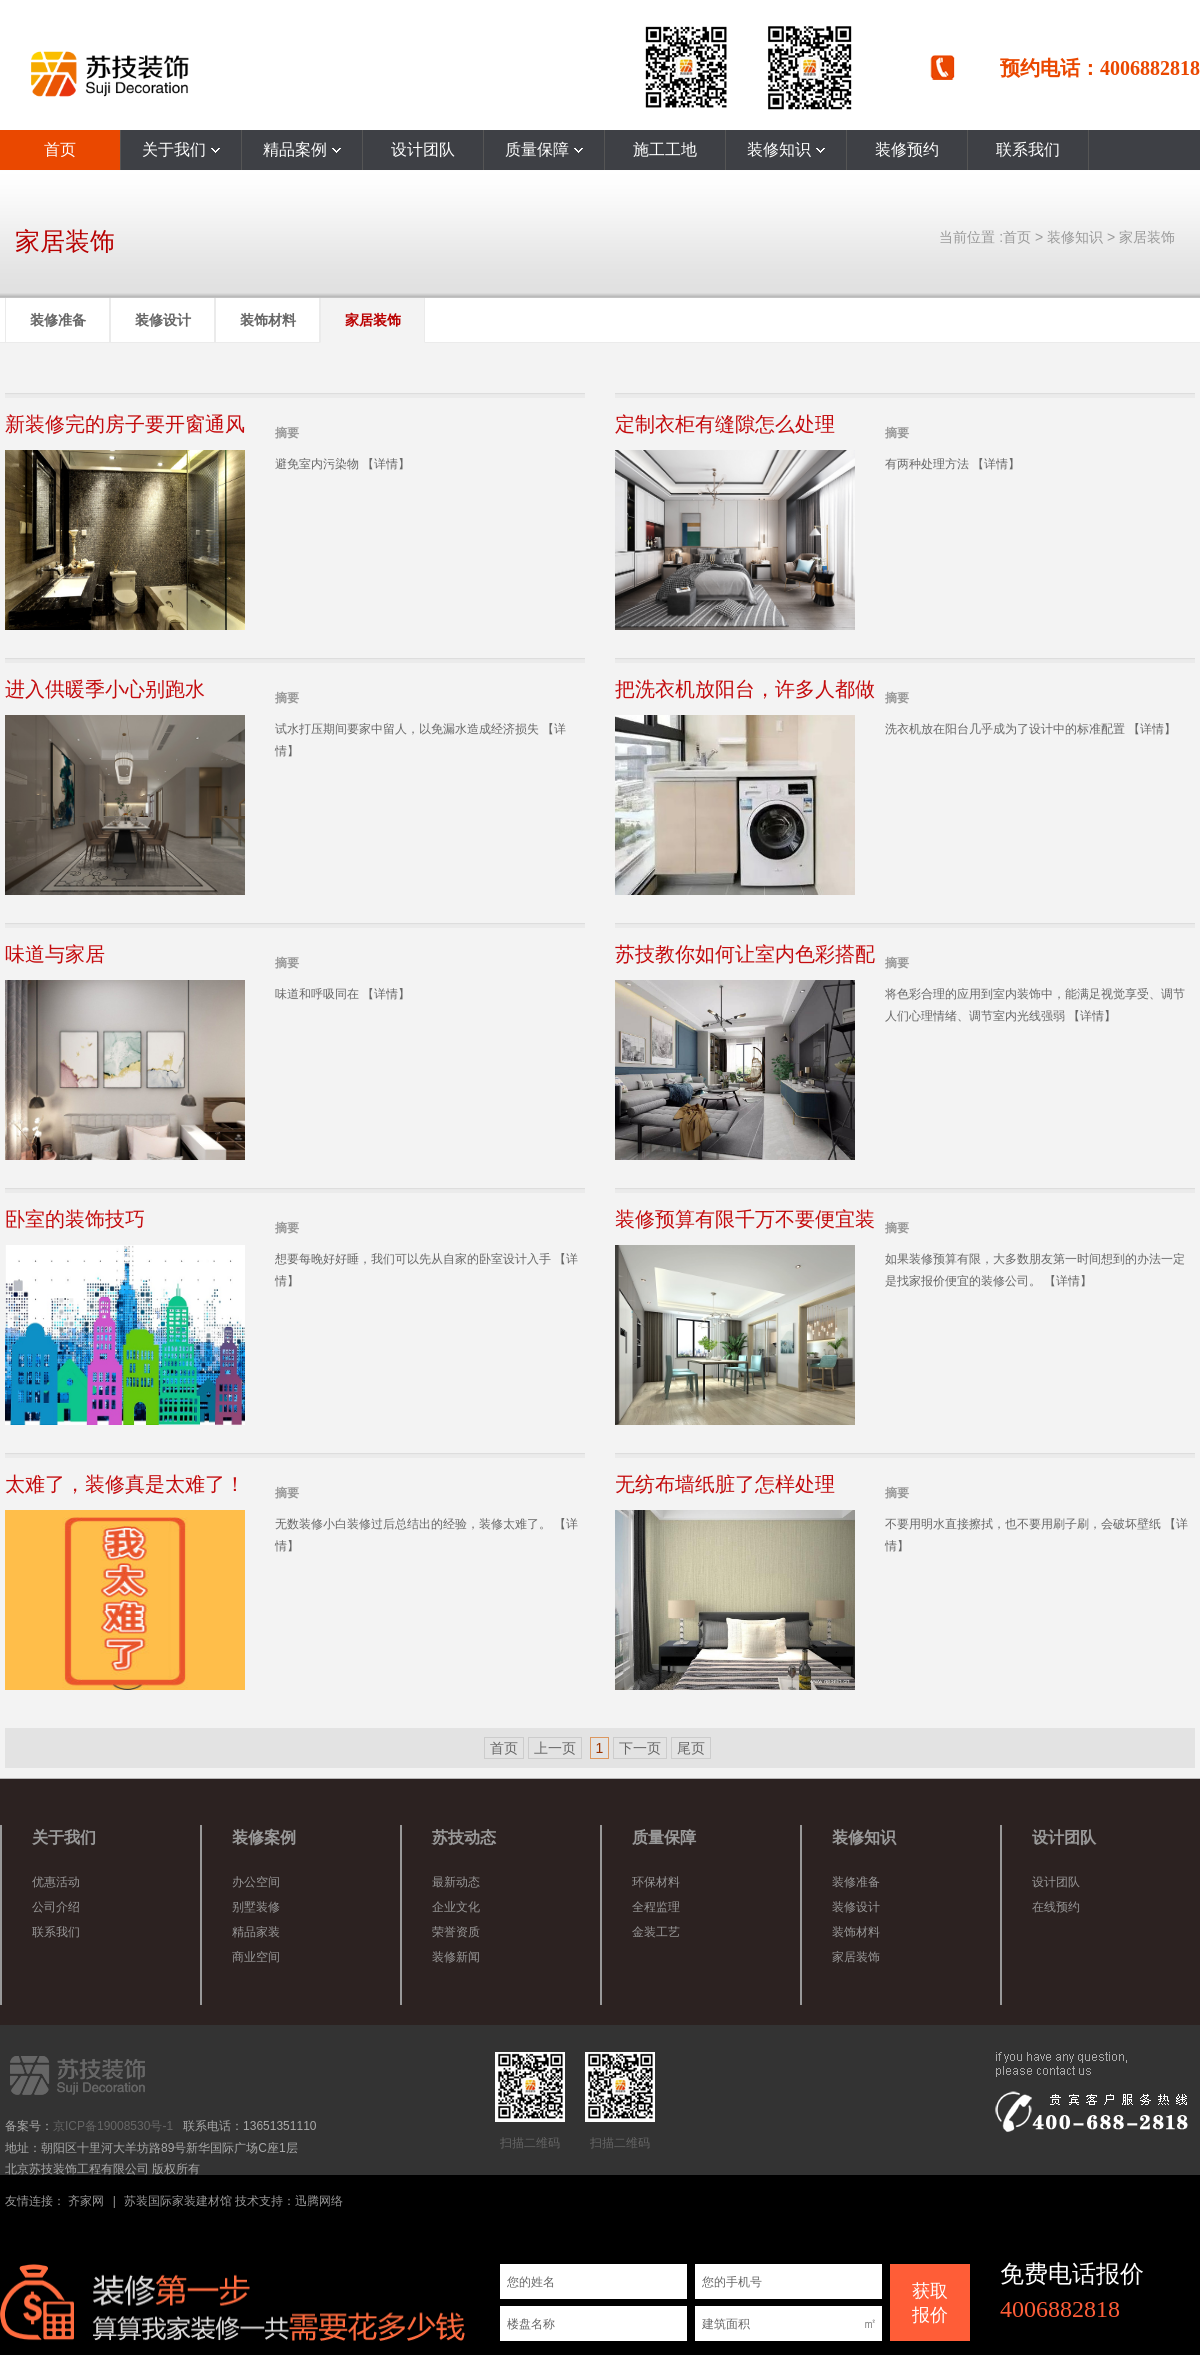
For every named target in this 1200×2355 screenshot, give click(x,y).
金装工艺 (656, 1932)
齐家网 (86, 2201)
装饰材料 (268, 320)
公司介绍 (56, 1907)
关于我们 (181, 149)
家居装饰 (1147, 237)
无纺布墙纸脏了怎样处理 (725, 1484)
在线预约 (1056, 1907)
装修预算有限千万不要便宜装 (745, 1219)
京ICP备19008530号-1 (113, 2126)
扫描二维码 (530, 2101)
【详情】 (386, 464)
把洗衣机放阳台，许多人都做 (745, 689)
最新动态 (456, 1882)
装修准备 (58, 320)
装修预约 (907, 149)
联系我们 (1028, 149)
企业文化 (456, 1907)
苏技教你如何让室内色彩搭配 (745, 954)
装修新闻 (456, 1957)
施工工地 (665, 149)
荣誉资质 (456, 1932)
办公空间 (256, 1882)
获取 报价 (930, 2303)
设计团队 (423, 149)
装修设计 (163, 320)
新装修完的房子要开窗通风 (125, 424)
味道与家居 (55, 954)
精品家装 (256, 1932)
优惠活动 (56, 1882)
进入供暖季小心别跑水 (105, 689)
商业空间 (256, 1957)
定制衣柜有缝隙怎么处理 (725, 424)
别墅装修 (256, 1907)
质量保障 (544, 149)
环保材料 (656, 1882)
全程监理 (656, 1907)
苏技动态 (464, 1837)
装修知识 (786, 149)
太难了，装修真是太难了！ (125, 1484)
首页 (60, 149)
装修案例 (264, 1837)
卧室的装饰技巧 (75, 1219)
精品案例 (302, 149)
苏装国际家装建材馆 (178, 2201)
